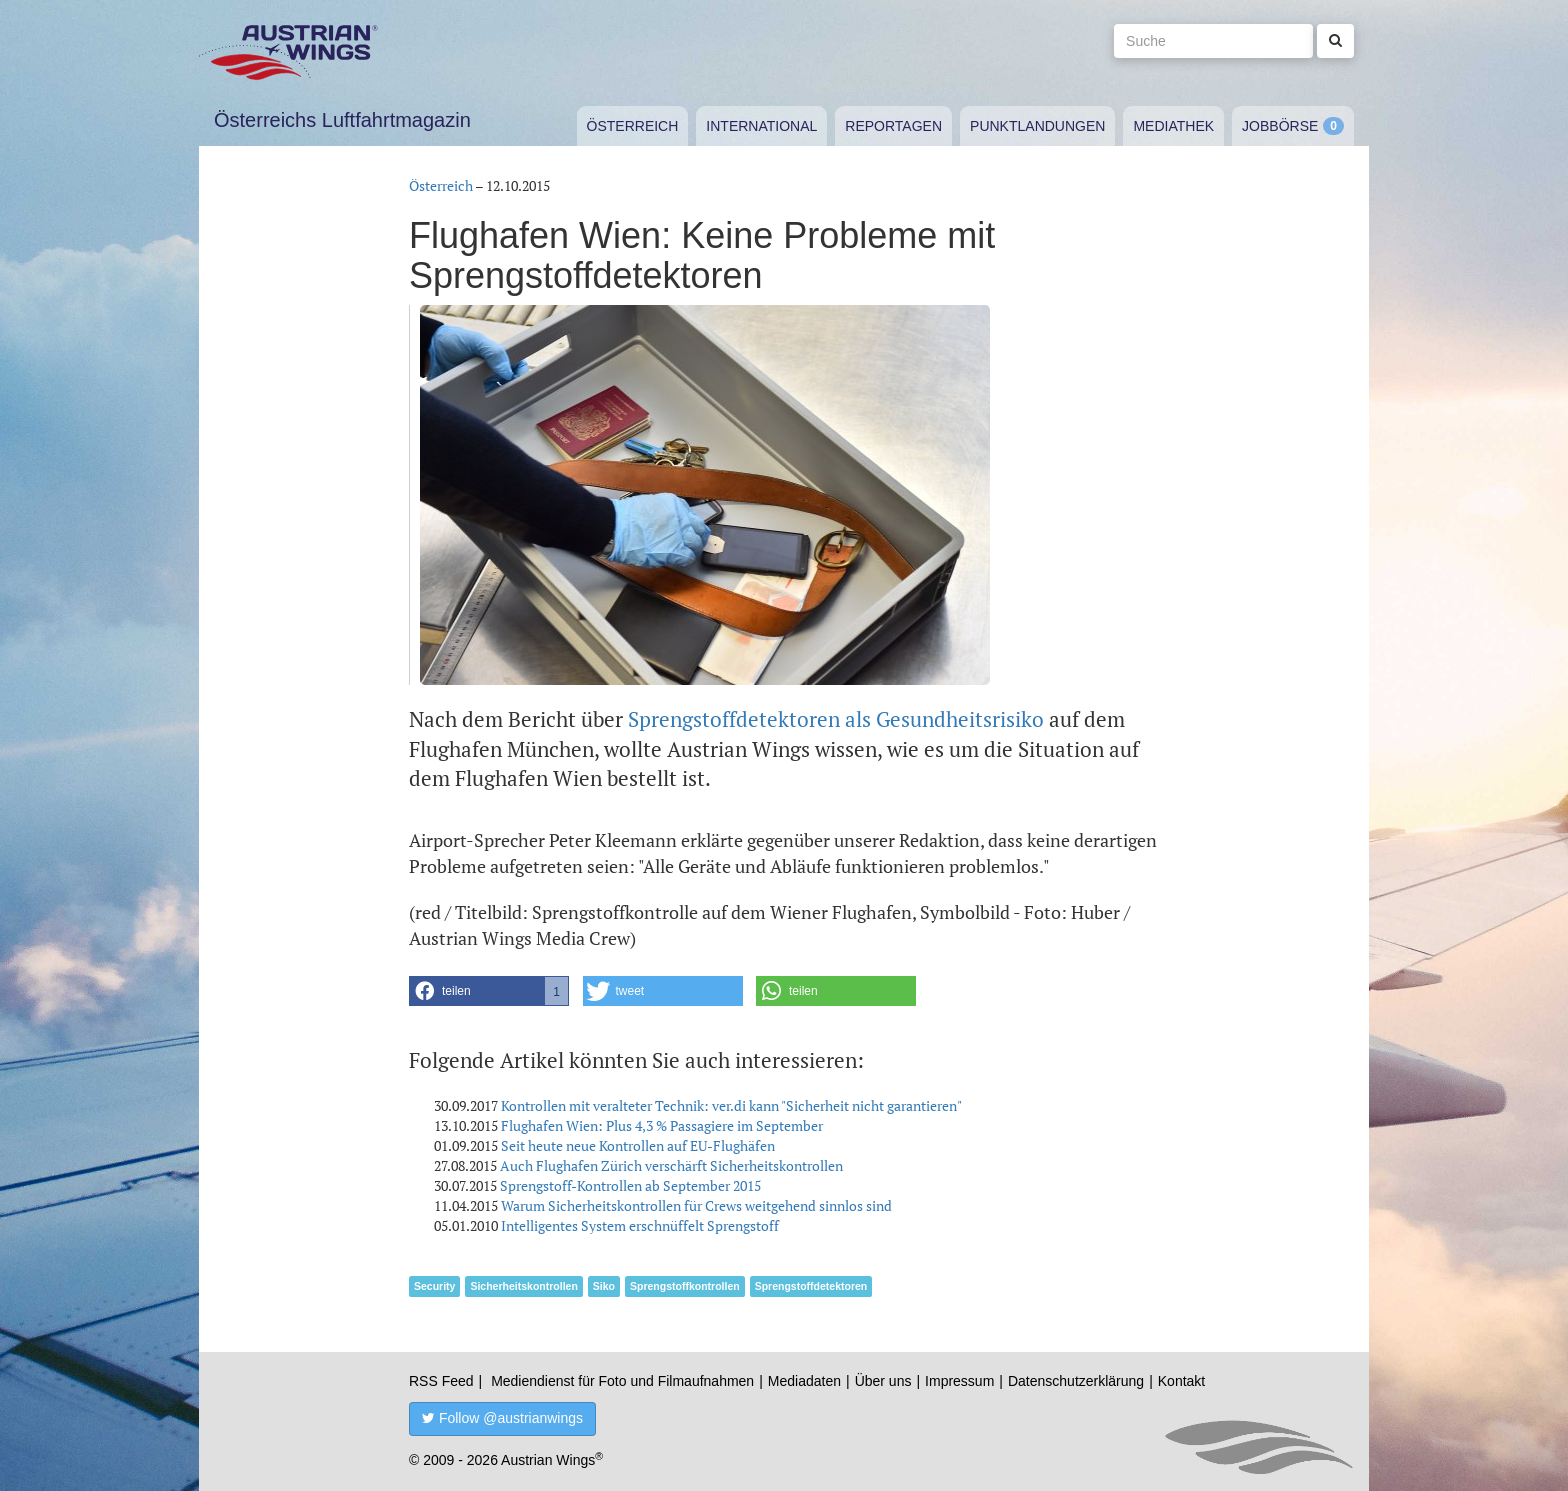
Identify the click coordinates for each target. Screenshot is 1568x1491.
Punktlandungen (1037, 126)
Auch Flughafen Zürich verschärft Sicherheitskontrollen (671, 1165)
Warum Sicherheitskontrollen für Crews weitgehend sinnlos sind (696, 1205)
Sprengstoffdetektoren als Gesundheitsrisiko (836, 719)
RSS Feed (441, 1381)
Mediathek (1173, 126)
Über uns (883, 1381)
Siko (604, 1286)
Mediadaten (804, 1381)
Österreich (633, 126)
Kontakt (1181, 1381)
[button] (489, 991)
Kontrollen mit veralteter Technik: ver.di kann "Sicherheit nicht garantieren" (731, 1105)
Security (434, 1286)
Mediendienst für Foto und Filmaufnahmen (622, 1381)
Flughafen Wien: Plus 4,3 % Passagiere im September (662, 1125)
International (761, 126)
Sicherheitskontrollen (523, 1286)
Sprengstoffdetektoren (811, 1286)
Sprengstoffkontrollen (685, 1286)
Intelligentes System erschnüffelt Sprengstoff (640, 1225)
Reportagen (893, 126)
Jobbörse (1280, 126)
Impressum (959, 1381)
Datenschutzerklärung (1076, 1381)
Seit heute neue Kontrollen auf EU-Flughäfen (638, 1145)
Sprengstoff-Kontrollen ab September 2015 (630, 1185)
